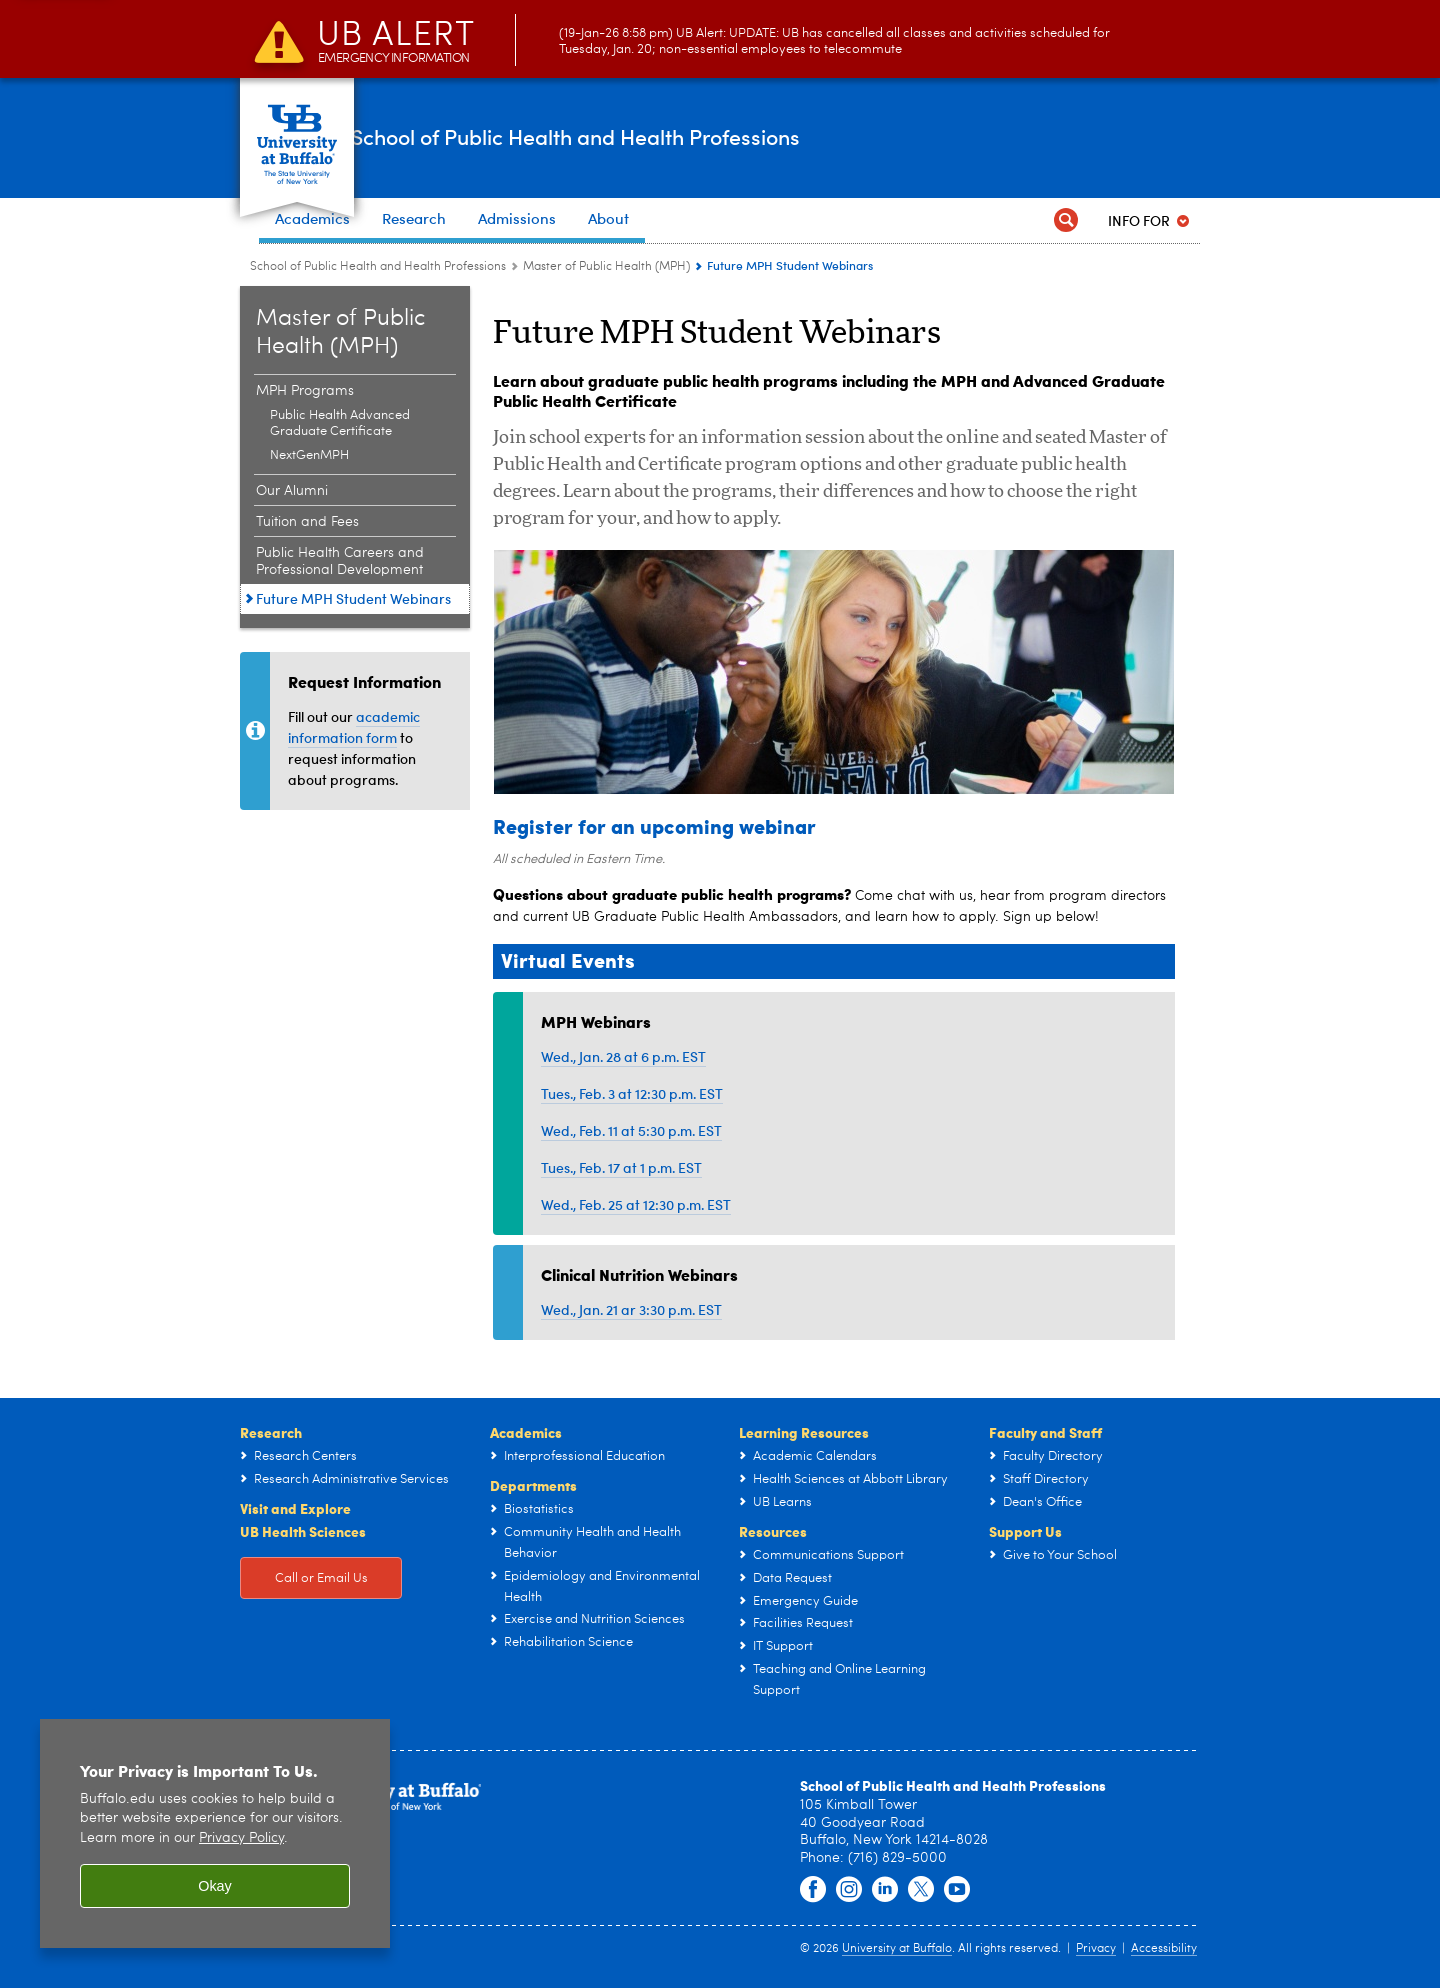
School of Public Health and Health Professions (701, 137)
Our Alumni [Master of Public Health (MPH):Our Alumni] (292, 491)
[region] (215, 1833)
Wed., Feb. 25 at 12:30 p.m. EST (636, 1204)
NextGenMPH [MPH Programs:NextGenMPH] (309, 455)
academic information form (354, 727)
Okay (215, 1886)
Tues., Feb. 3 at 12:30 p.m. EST (632, 1093)
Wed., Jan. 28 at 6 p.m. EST (623, 1056)
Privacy (1096, 1949)
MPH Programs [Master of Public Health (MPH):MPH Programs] (305, 391)
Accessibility (1164, 1949)
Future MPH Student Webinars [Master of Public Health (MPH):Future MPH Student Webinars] (353, 598)
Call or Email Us (321, 1578)
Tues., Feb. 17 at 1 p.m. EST (621, 1167)
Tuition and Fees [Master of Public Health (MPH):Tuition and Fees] (307, 522)
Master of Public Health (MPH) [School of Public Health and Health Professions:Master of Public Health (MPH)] (606, 267)
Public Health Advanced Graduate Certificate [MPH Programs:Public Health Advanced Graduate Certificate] (340, 423)
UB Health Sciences (303, 1531)
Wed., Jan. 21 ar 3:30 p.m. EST (631, 1309)
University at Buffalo (897, 1949)
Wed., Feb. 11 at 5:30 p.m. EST (631, 1130)
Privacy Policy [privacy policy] (241, 1838)
